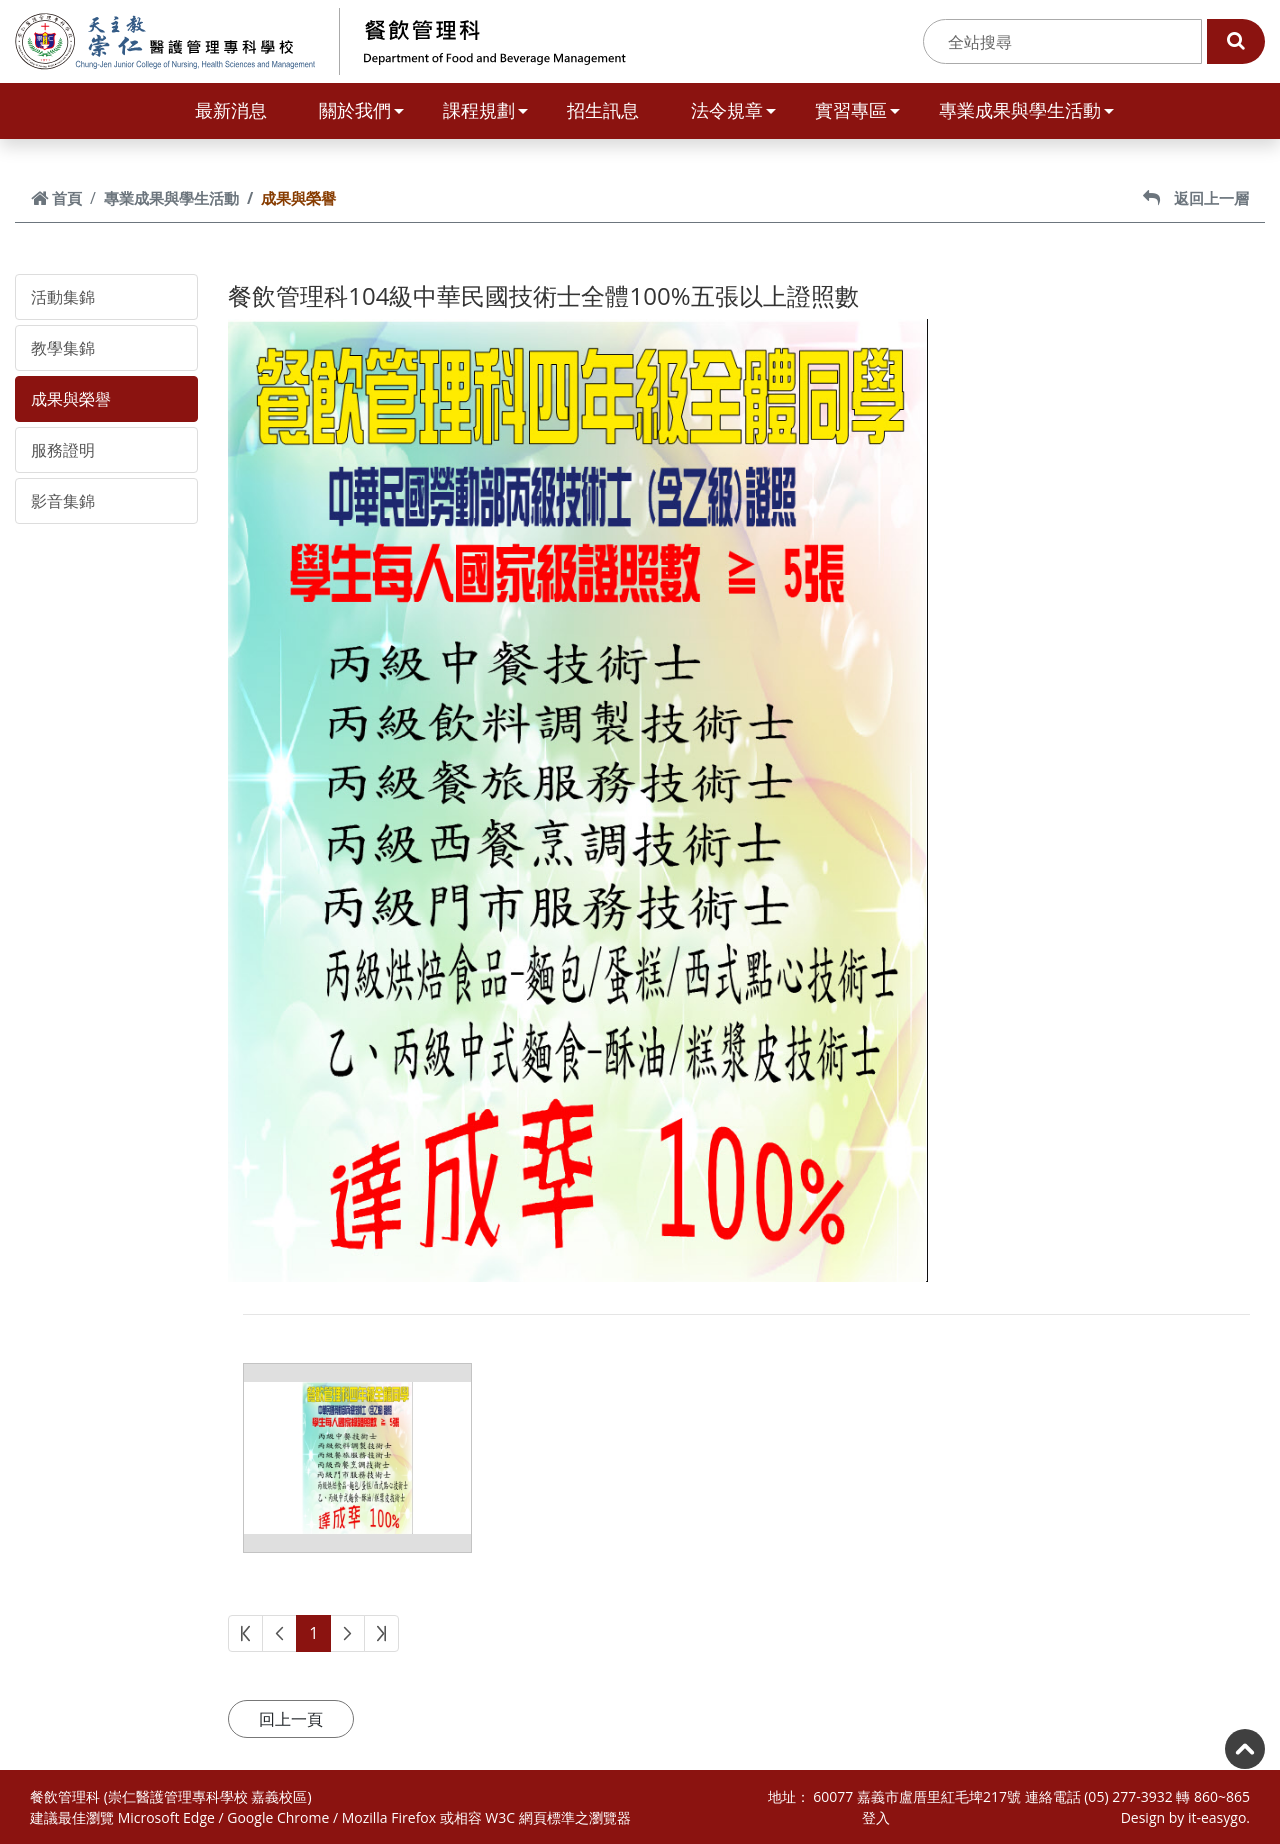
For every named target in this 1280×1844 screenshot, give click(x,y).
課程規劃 (485, 110)
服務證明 (63, 450)
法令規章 (733, 110)
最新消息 (231, 110)
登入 (876, 1817)
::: (911, 42)
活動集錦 (63, 297)
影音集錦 (63, 501)
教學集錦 (63, 348)
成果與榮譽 (71, 399)
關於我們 (361, 110)
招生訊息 (603, 110)
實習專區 (857, 110)
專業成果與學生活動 (1026, 110)
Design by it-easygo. (1185, 1817)
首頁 (56, 198)
